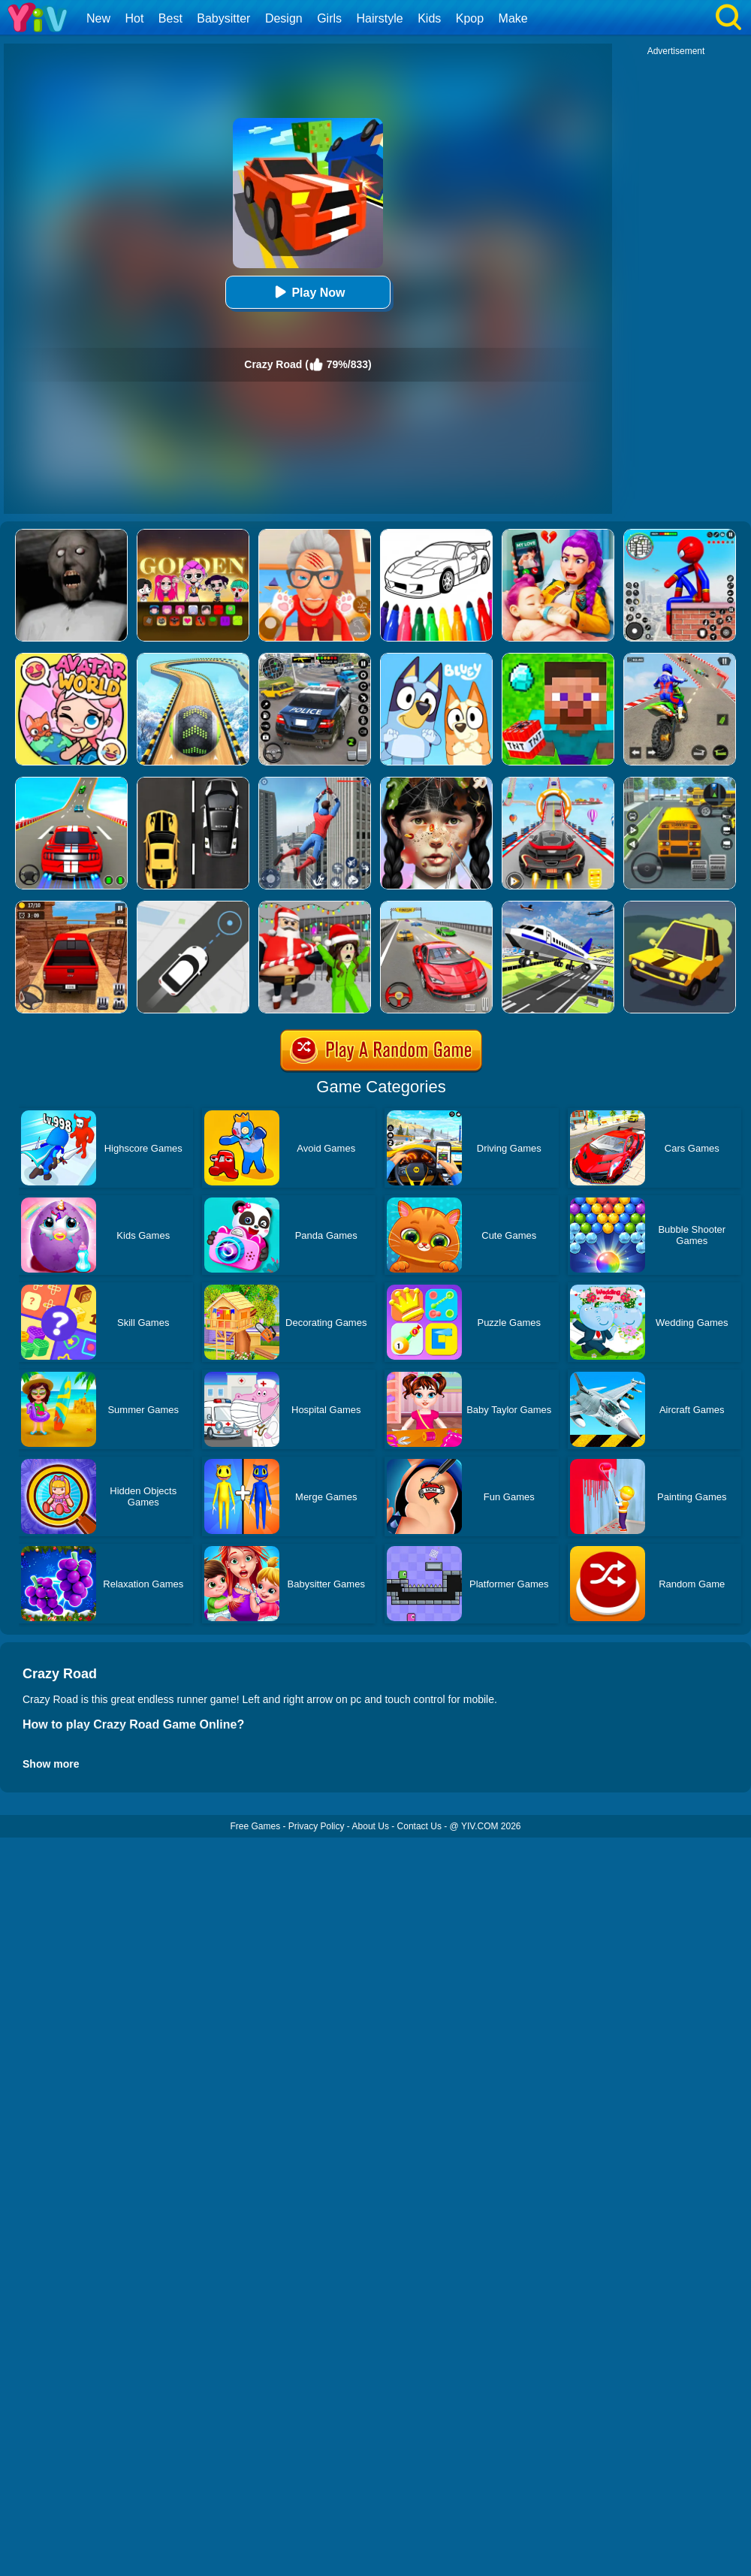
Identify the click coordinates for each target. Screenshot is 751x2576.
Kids (429, 18)
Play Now (307, 291)
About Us (370, 1826)
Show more (51, 1764)
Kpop (470, 18)
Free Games (255, 1826)
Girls (329, 18)
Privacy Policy (316, 1826)
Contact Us (419, 1826)
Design (284, 18)
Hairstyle (380, 18)
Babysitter (223, 18)
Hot (134, 18)
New (98, 18)
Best (170, 18)
